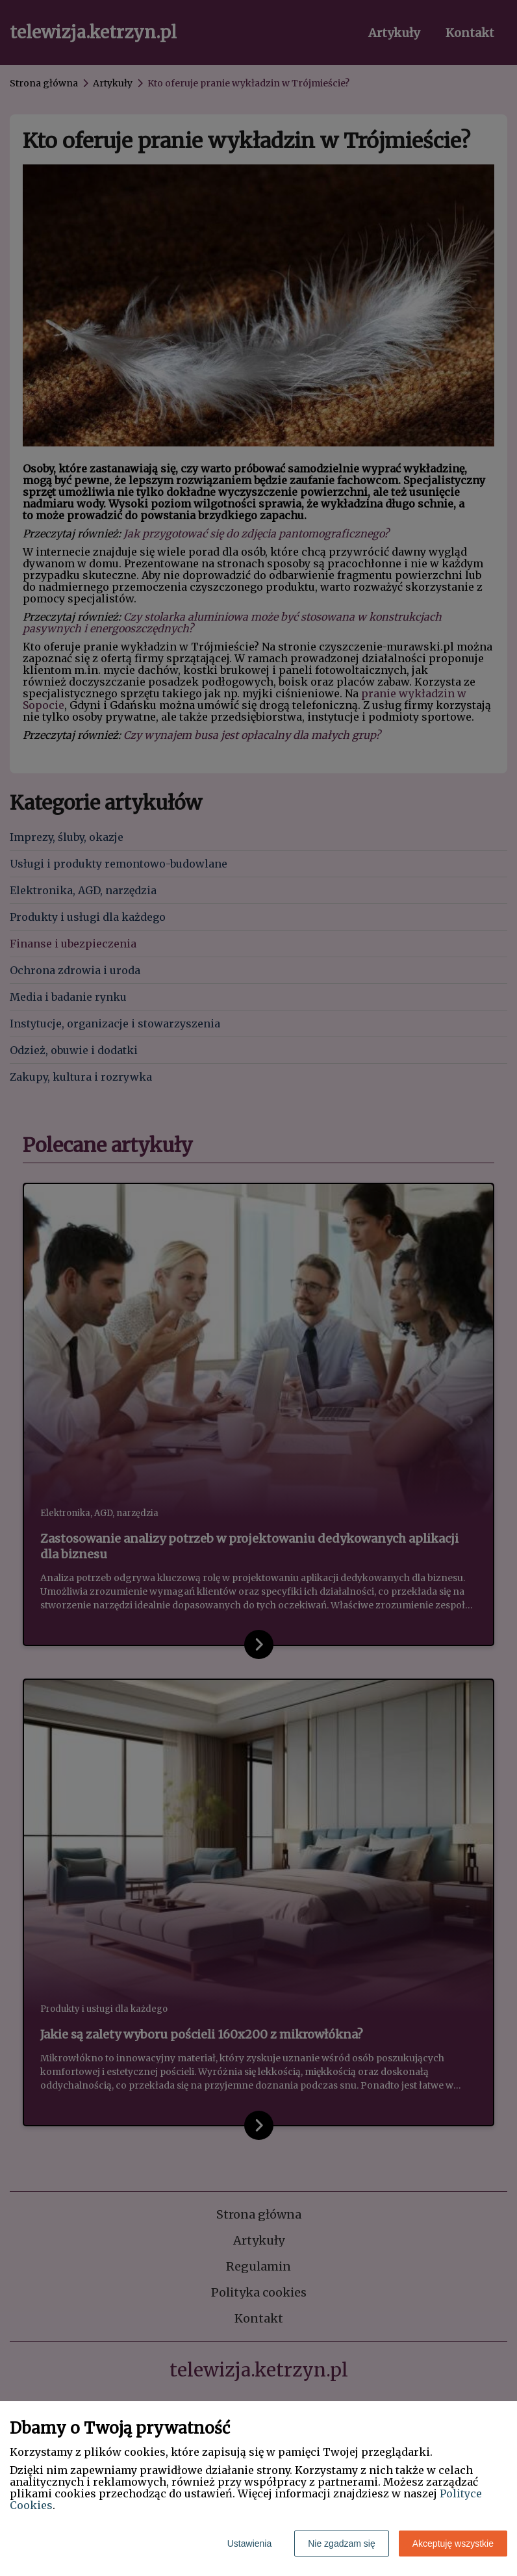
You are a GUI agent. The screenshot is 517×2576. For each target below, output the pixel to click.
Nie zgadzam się (341, 2543)
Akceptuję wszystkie (453, 2543)
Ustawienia (249, 2543)
